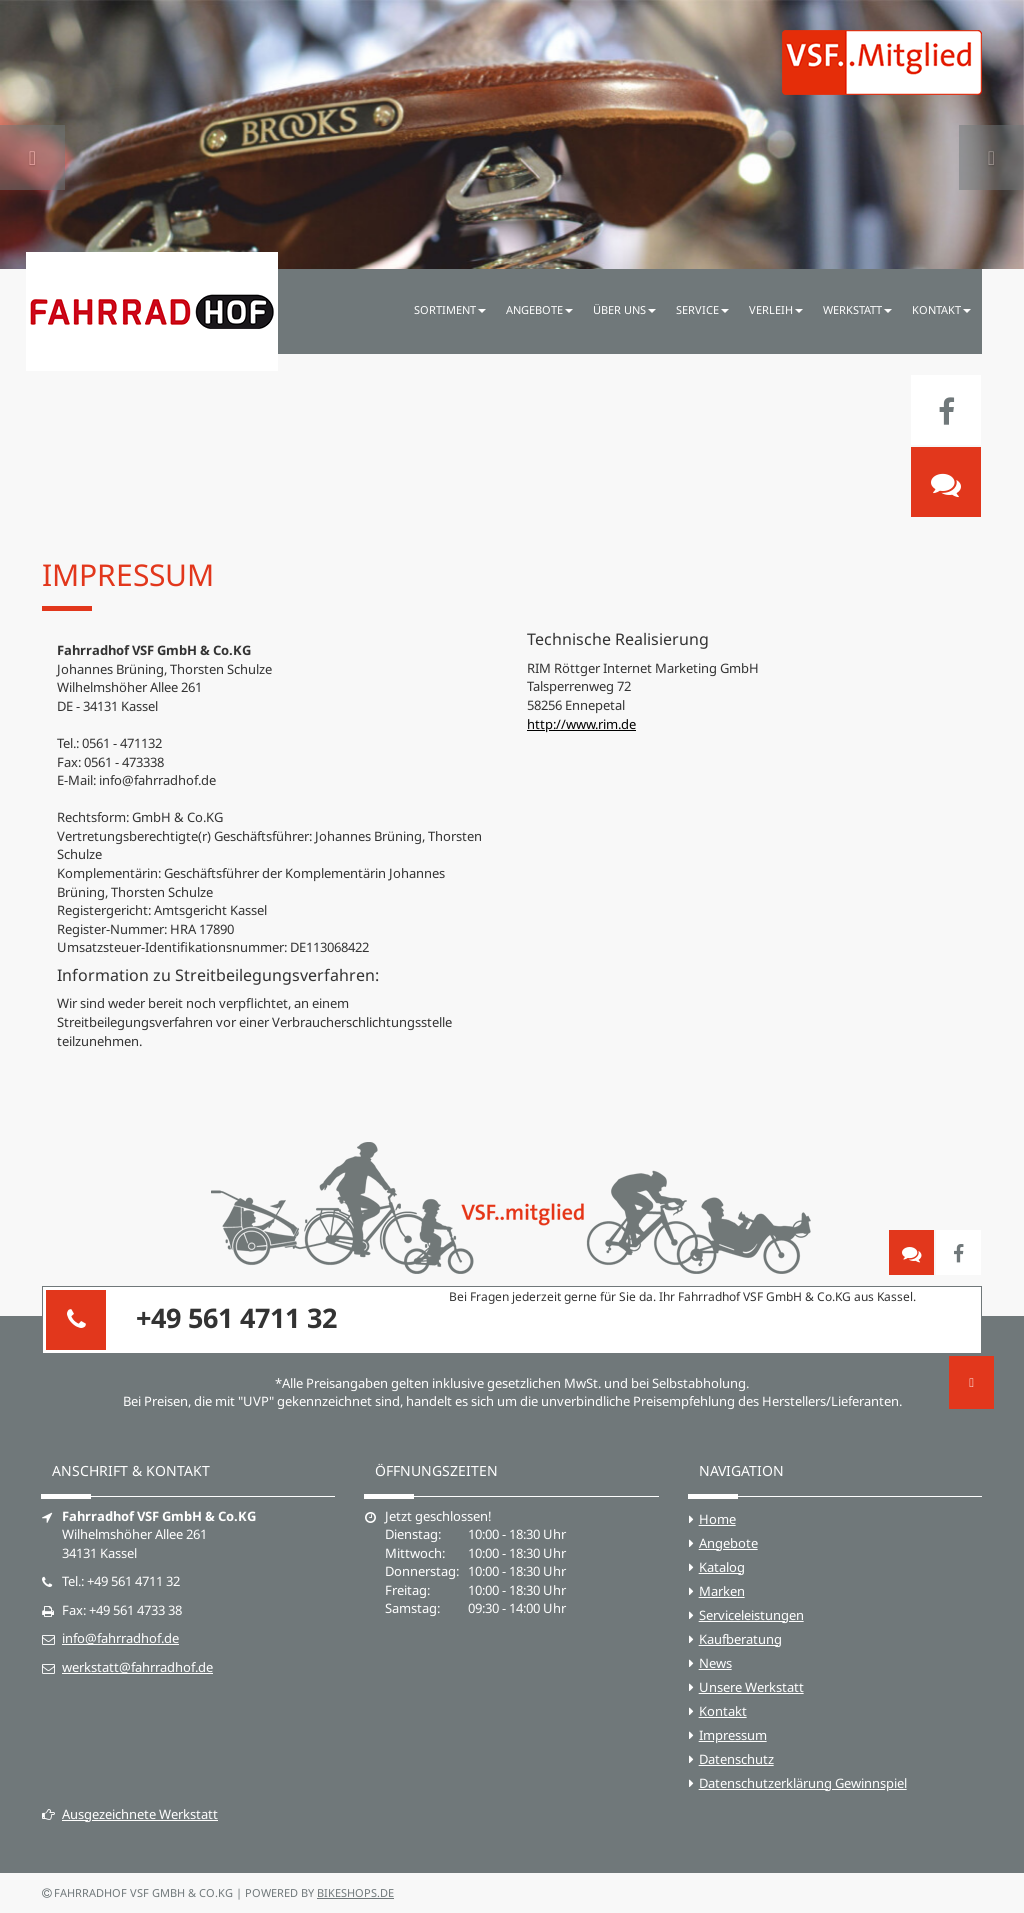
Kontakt (723, 1711)
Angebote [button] (539, 309)
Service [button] (702, 309)
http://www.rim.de (581, 724)
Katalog (722, 1567)
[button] (32, 134)
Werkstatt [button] (857, 309)
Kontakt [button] (941, 309)
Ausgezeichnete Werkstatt (130, 1814)
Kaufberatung (740, 1639)
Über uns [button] (624, 309)
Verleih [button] (776, 309)
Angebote (728, 1543)
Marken (722, 1591)
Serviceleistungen (751, 1615)
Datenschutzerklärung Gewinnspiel (803, 1783)
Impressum (733, 1735)
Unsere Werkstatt (751, 1687)
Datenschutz (736, 1759)
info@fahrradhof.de (120, 1638)
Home (717, 1519)
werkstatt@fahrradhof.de (137, 1667)
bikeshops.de (355, 1892)
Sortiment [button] (450, 309)
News (715, 1663)
